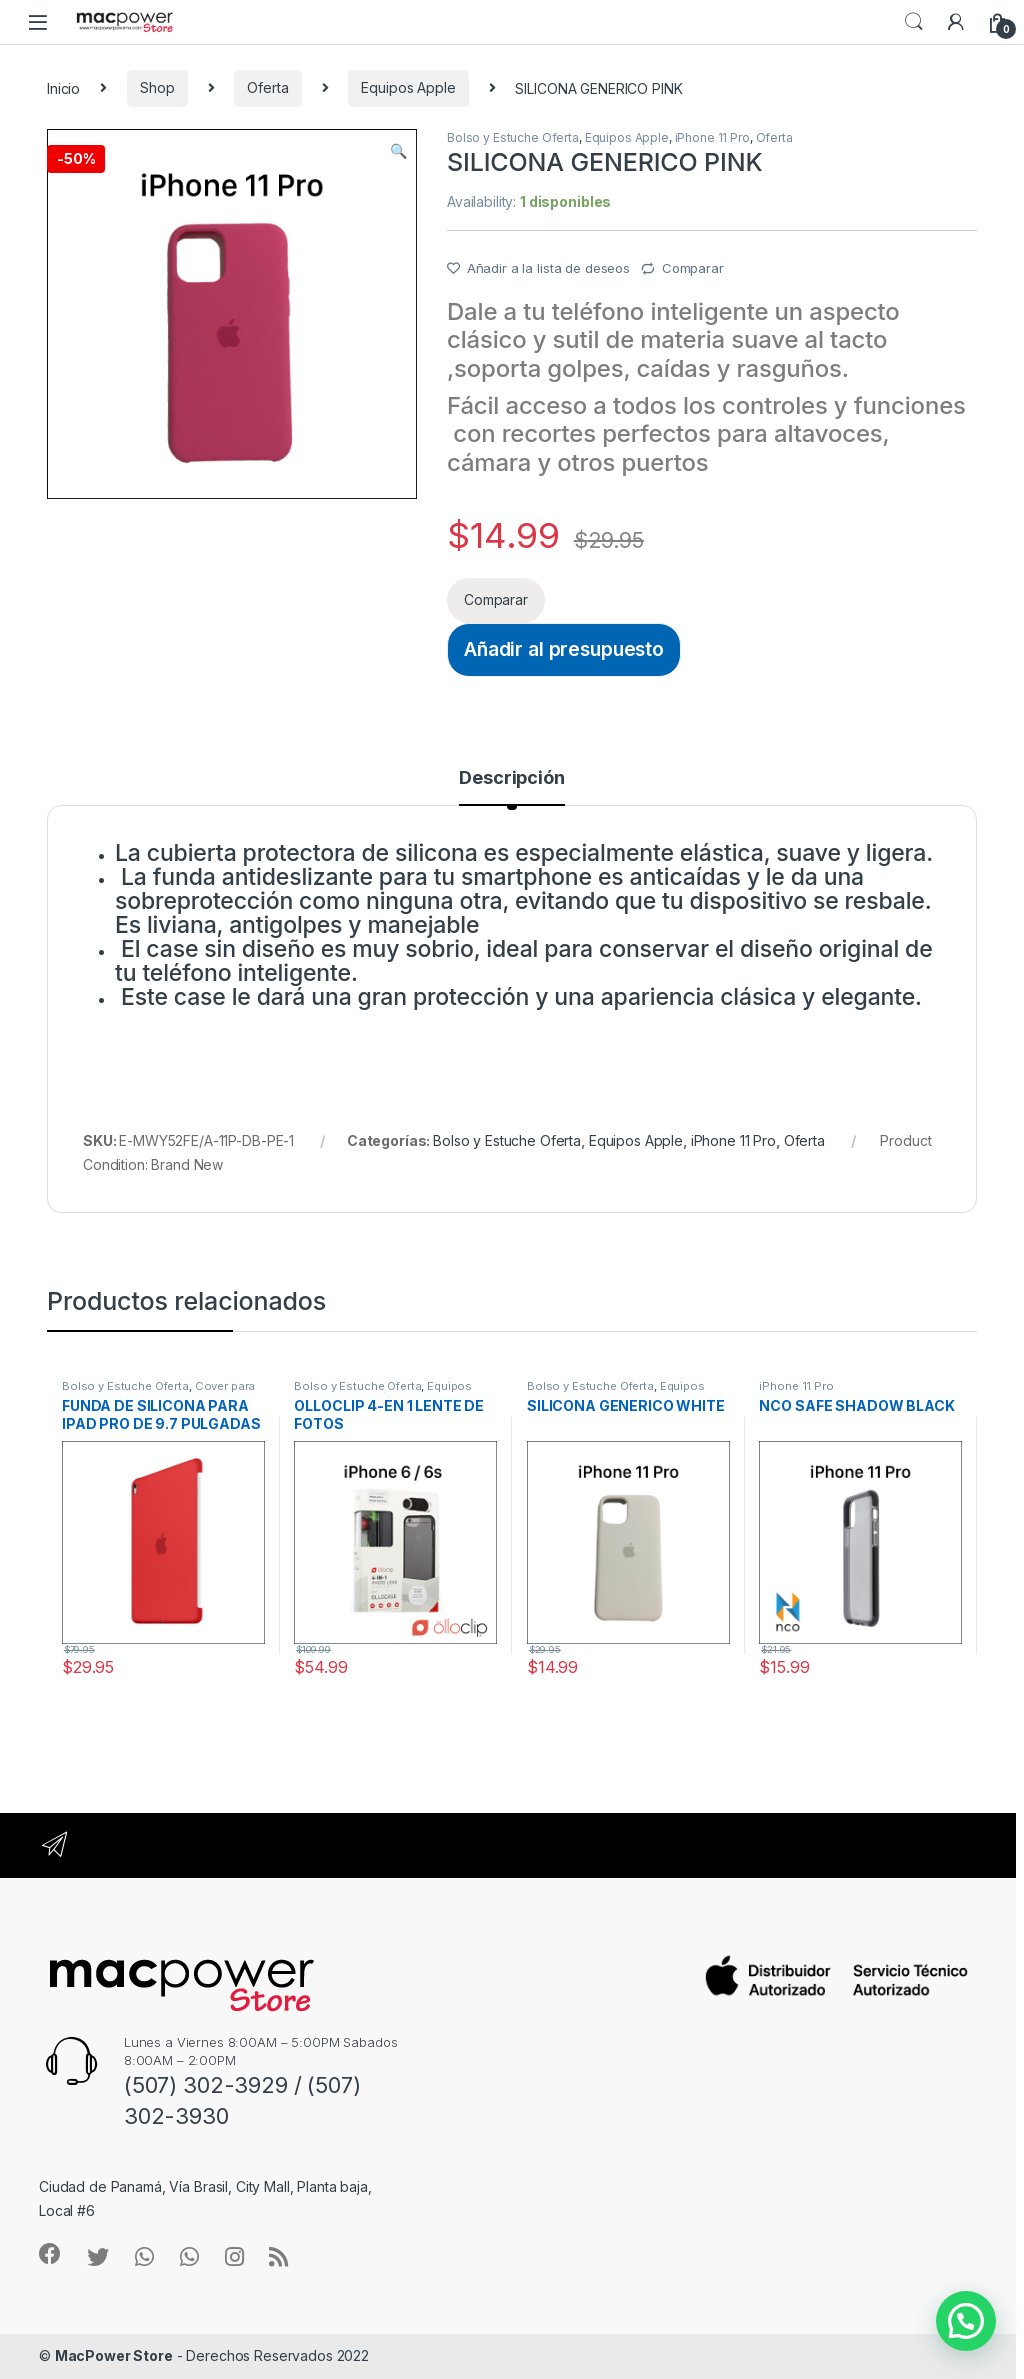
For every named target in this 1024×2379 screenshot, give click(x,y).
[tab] (511, 787)
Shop (157, 87)
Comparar (693, 268)
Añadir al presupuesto (564, 649)
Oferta (267, 87)
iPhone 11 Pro (712, 137)
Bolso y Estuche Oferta (513, 137)
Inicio (63, 87)
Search (914, 22)
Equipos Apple (408, 87)
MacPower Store (114, 2355)
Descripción (511, 778)
